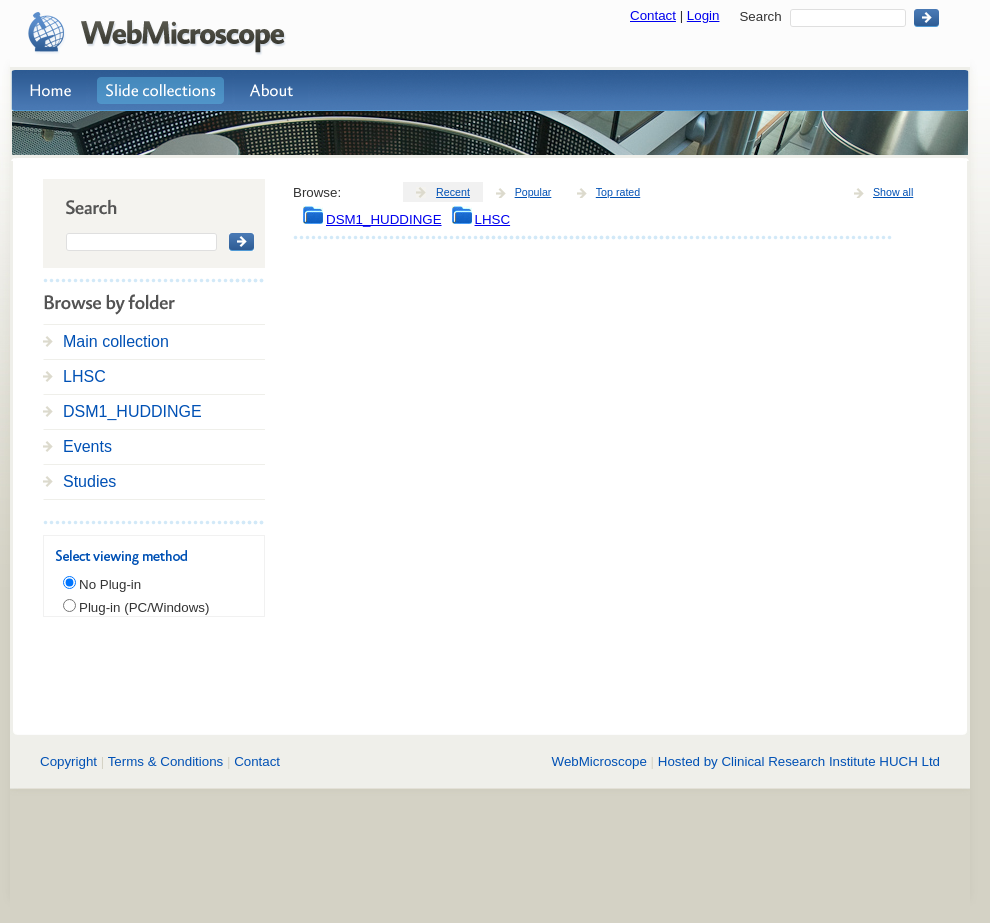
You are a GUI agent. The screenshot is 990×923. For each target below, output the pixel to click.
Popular (533, 192)
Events (87, 446)
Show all (893, 192)
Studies (89, 481)
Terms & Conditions (166, 761)
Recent (453, 192)
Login (703, 15)
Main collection (116, 341)
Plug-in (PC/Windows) (144, 607)
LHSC (84, 376)
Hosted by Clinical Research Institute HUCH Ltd (799, 761)
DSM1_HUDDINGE (132, 411)
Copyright (68, 761)
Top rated (618, 192)
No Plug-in (110, 584)
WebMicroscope (599, 761)
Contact (653, 15)
